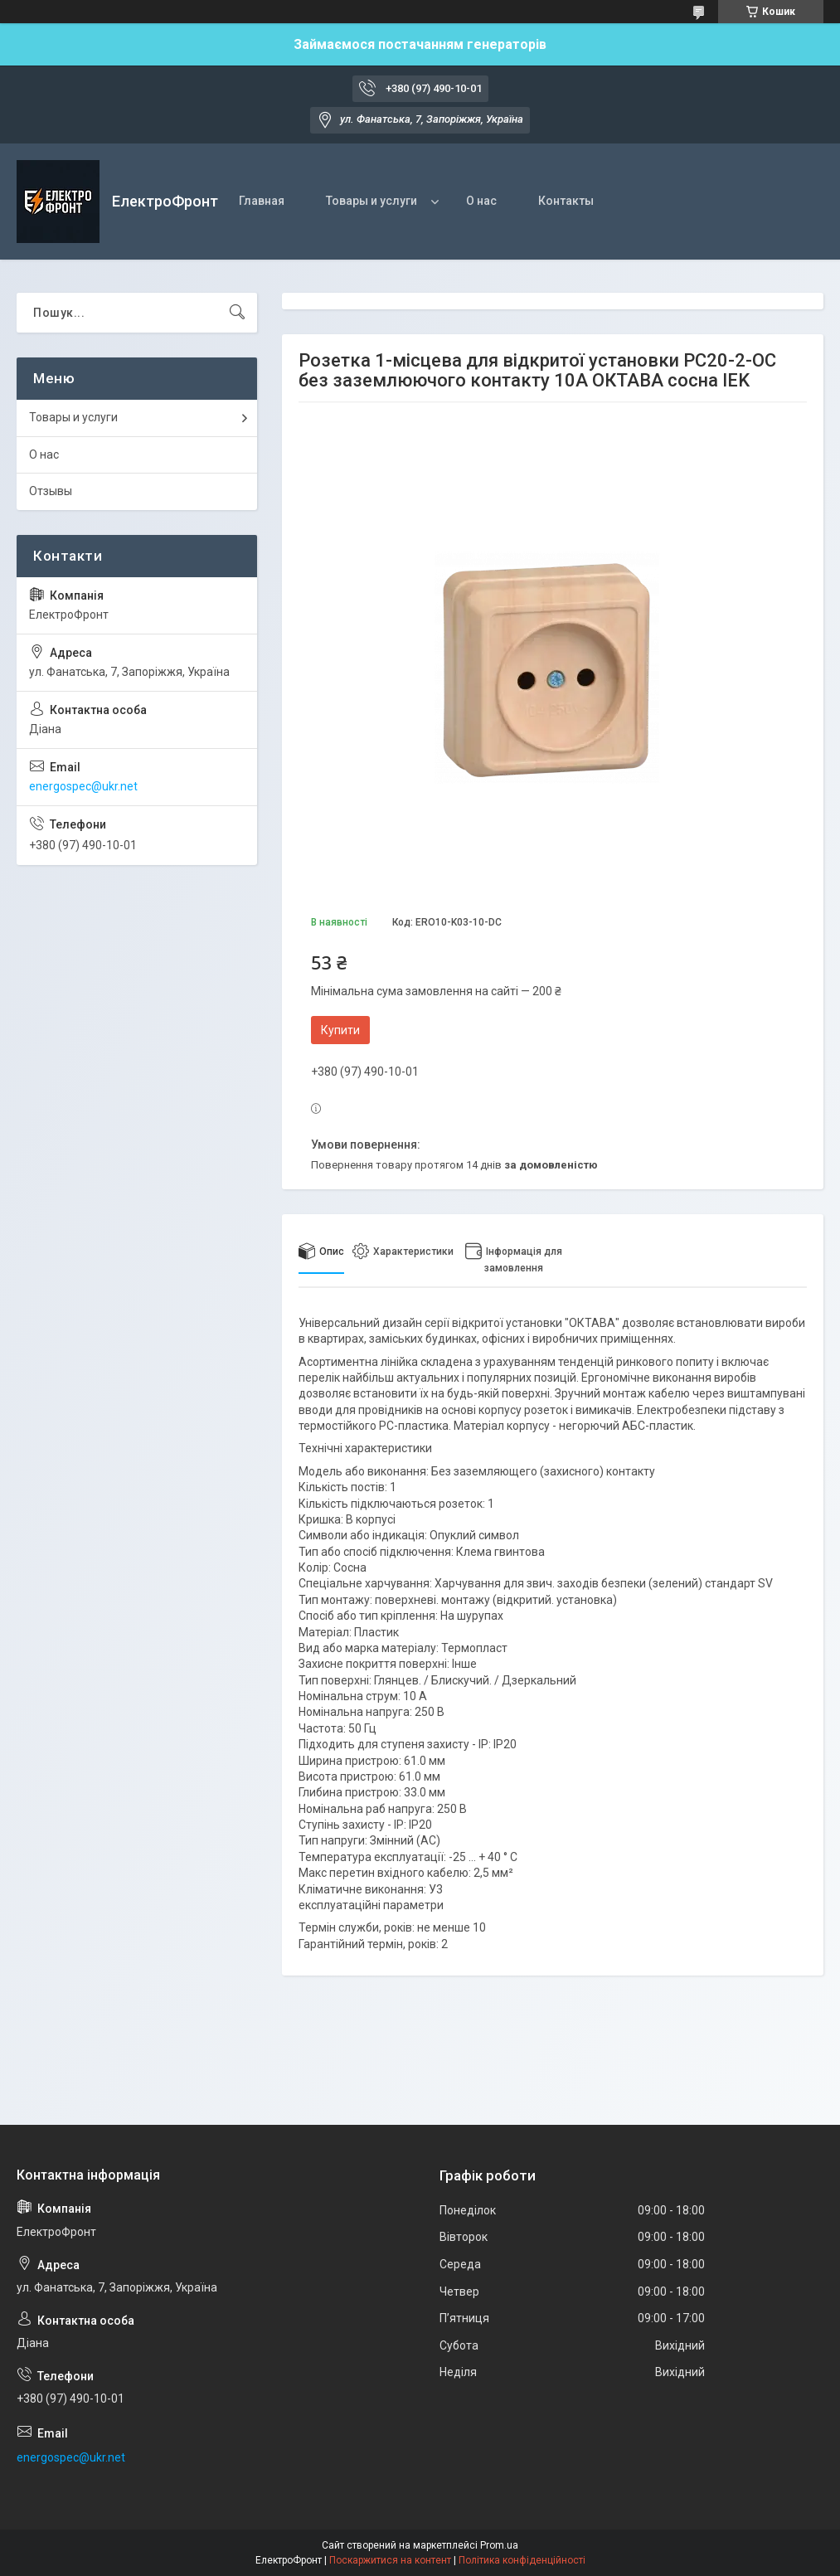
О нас (481, 200)
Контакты (566, 200)
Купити (340, 1030)
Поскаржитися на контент (390, 2560)
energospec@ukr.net (83, 786)
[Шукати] (237, 313)
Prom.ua (499, 2545)
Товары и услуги (371, 200)
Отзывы (50, 491)
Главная (261, 200)
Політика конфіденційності (522, 2560)
